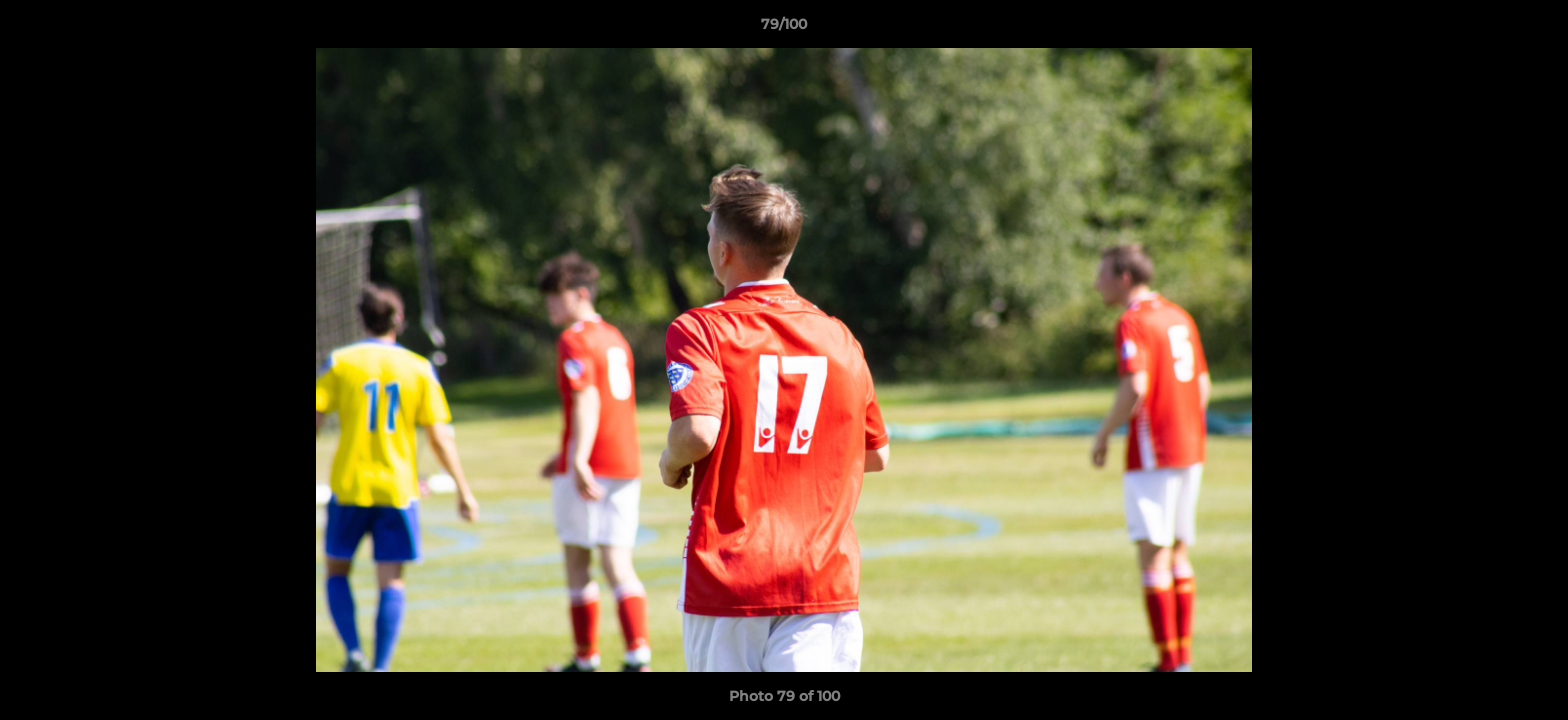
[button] (1532, 29)
